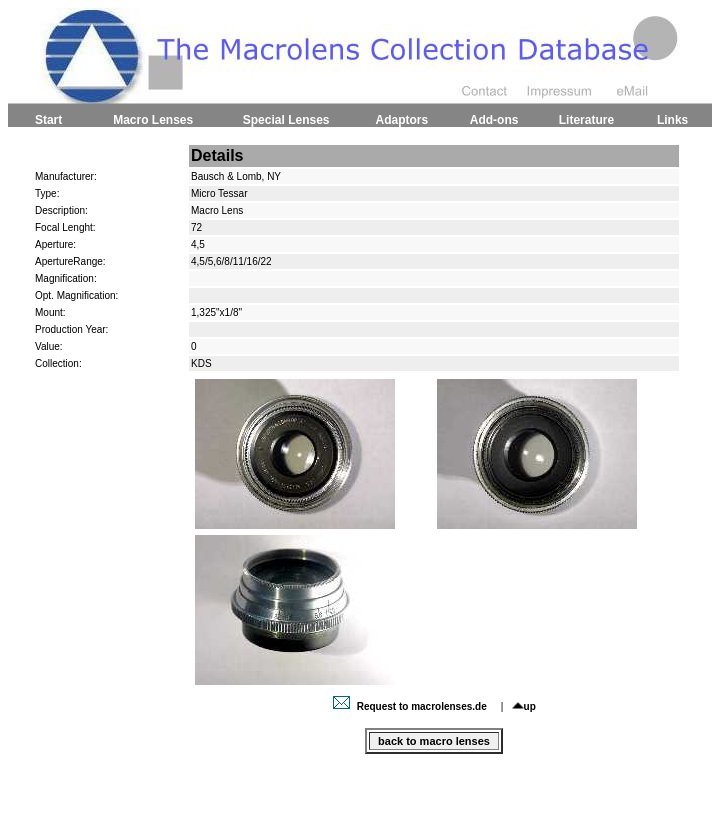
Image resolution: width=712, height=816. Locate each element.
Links (672, 120)
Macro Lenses (153, 120)
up (524, 706)
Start (48, 120)
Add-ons (494, 120)
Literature (586, 120)
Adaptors (401, 120)
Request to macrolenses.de (412, 706)
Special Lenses (286, 120)
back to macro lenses (434, 741)
